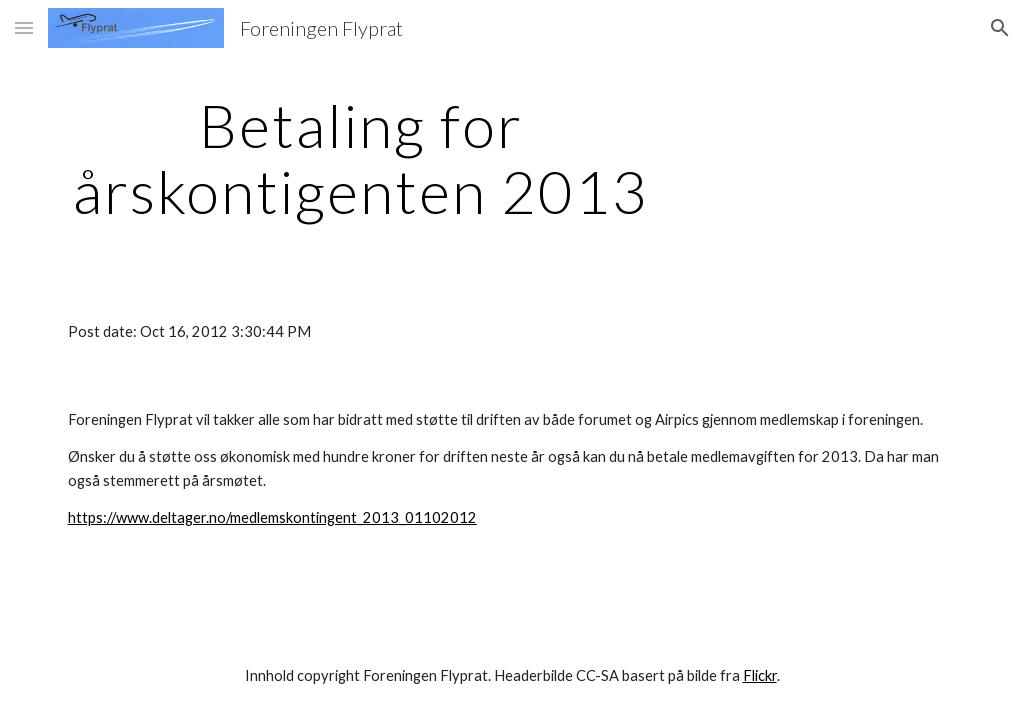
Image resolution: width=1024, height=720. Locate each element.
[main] (361, 158)
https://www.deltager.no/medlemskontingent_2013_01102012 (272, 517)
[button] (24, 27)
